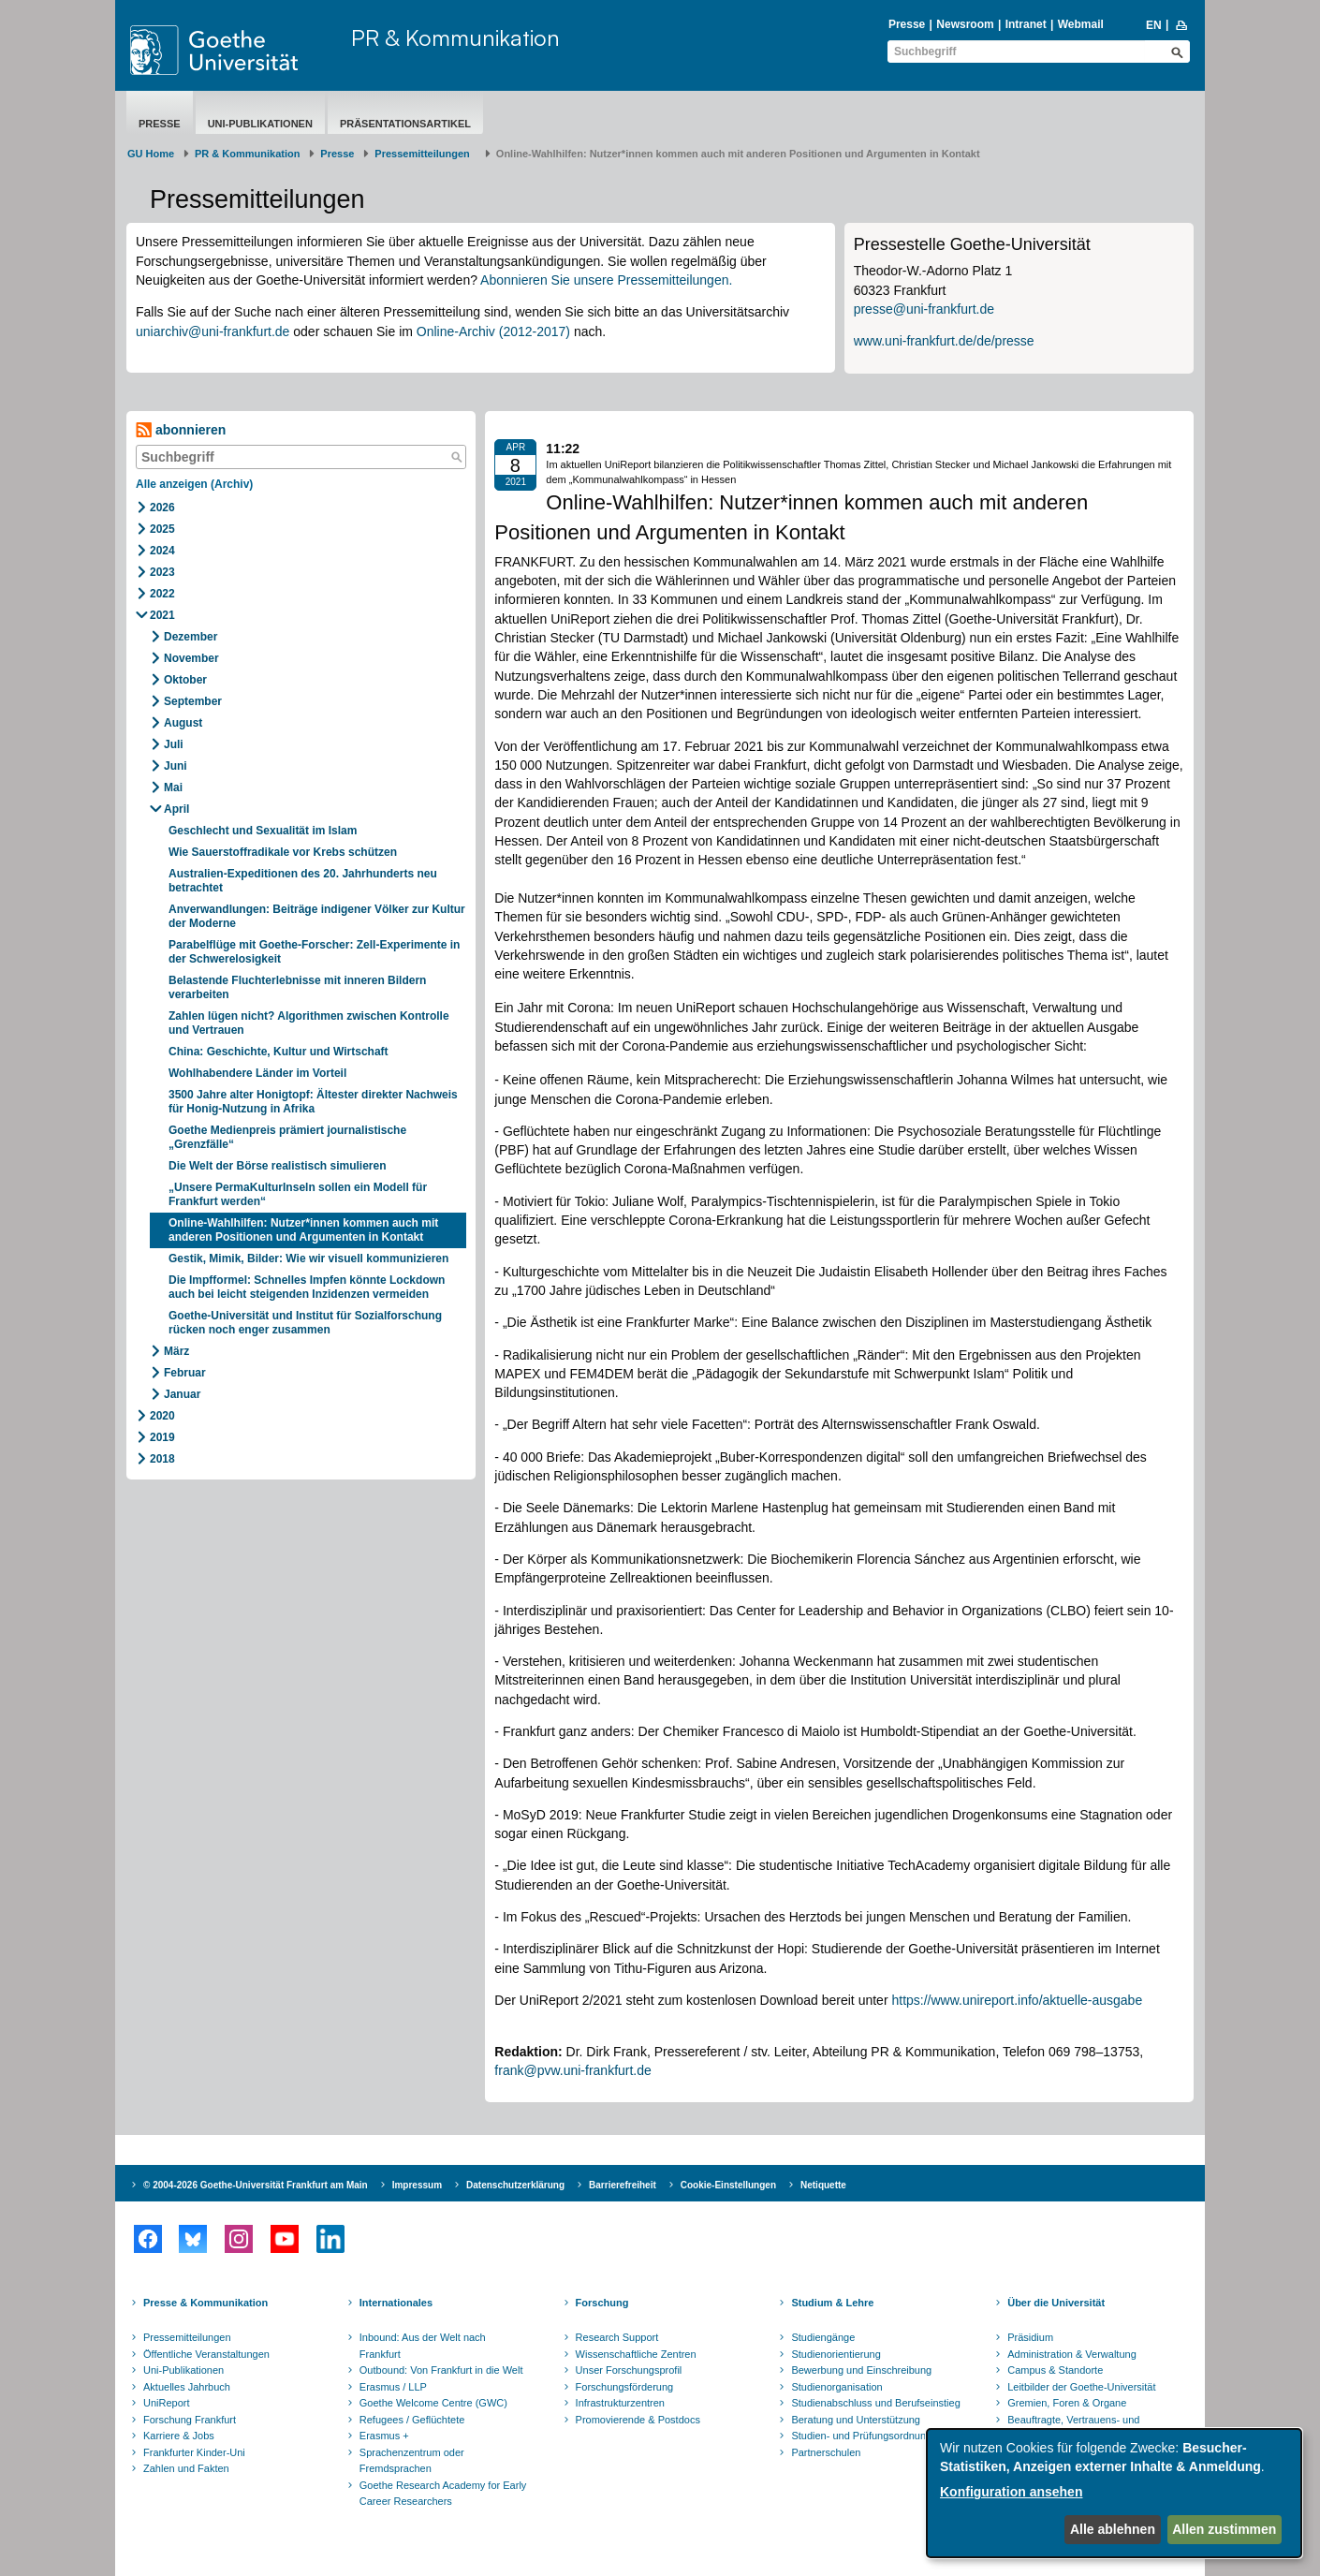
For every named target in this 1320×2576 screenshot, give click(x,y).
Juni (175, 766)
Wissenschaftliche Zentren (636, 2354)
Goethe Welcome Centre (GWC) (433, 2402)
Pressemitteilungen (187, 2337)
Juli (173, 744)
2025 (162, 529)
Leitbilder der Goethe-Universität (1081, 2386)
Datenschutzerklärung (515, 2185)
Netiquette (823, 2185)
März (176, 1351)
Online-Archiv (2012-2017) (493, 331)
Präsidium (1030, 2337)
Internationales (396, 2302)
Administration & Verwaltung (1072, 2354)
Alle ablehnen (1112, 2529)
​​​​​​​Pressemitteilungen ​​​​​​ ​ (425, 153)
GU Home (150, 153)
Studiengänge (823, 2337)
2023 (162, 572)
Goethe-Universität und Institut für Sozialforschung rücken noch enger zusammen (305, 1322)
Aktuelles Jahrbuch (186, 2386)
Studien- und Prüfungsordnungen (867, 2435)
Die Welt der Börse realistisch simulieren (278, 1165)
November (191, 658)
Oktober (185, 679)
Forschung (602, 2302)
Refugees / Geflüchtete (412, 2419)
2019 (162, 1437)
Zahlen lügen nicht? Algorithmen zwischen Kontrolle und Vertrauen (309, 1023)
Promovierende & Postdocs (638, 2419)
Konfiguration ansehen (1011, 2491)
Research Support (617, 2337)
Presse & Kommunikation (205, 2302)
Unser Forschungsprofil (629, 2370)
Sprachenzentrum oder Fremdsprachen (411, 2461)
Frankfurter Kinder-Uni (194, 2452)
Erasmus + (384, 2435)
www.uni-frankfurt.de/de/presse (944, 340)
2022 (162, 593)
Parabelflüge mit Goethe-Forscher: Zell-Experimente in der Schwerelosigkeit (314, 951)
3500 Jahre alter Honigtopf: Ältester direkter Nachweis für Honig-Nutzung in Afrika (313, 1101)
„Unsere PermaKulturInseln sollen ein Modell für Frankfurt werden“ (298, 1194)
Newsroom (964, 24)
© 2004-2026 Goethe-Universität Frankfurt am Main (255, 2185)
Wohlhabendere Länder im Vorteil (257, 1073)
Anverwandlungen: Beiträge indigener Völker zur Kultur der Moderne (317, 916)
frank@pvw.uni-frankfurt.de (573, 2070)
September (193, 701)
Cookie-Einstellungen (728, 2185)
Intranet (1026, 24)
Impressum (417, 2185)
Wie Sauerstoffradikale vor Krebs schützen (283, 852)
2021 (162, 615)
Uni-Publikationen (260, 123)
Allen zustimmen (1224, 2529)
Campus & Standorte (1055, 2370)
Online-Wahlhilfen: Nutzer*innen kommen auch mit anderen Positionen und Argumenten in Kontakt (303, 1230)
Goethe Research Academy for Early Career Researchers (443, 2494)
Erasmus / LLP (393, 2386)
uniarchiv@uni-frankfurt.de (212, 331)
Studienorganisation (836, 2386)
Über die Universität (1056, 2302)
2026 (162, 507)
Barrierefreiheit (622, 2185)
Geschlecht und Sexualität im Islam (263, 830)
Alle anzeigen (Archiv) (194, 484)
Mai (173, 787)
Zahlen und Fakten (186, 2468)
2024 (162, 550)
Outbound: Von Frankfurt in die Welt (441, 2370)
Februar (185, 1372)
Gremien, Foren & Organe (1066, 2402)
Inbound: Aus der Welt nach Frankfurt (422, 2346)
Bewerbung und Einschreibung (861, 2370)
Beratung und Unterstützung (855, 2419)
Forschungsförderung (625, 2386)
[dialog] (1114, 2493)
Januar (182, 1394)
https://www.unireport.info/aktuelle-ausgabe (1016, 2000)
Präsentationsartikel (405, 123)
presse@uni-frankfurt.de (924, 309)
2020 (162, 1415)
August (183, 722)
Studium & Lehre (832, 2302)
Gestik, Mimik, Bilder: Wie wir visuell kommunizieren (310, 1258)
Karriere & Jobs (178, 2435)
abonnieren (181, 430)
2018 (162, 1458)
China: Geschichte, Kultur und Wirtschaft (279, 1051)
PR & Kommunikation (455, 37)
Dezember (190, 636)
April (176, 809)
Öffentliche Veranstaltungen (206, 2354)
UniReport (166, 2402)
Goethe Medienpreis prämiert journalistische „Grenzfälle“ (287, 1137)
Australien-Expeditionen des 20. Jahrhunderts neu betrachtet (303, 880)
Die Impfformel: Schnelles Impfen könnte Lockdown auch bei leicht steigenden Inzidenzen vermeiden (307, 1287)
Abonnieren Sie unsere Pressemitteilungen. (606, 279)
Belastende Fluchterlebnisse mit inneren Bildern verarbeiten (297, 987)
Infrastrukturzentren (620, 2402)
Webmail (1081, 24)
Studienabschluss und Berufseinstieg (875, 2402)
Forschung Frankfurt (189, 2419)
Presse (906, 24)
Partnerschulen (825, 2452)
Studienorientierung (835, 2354)
